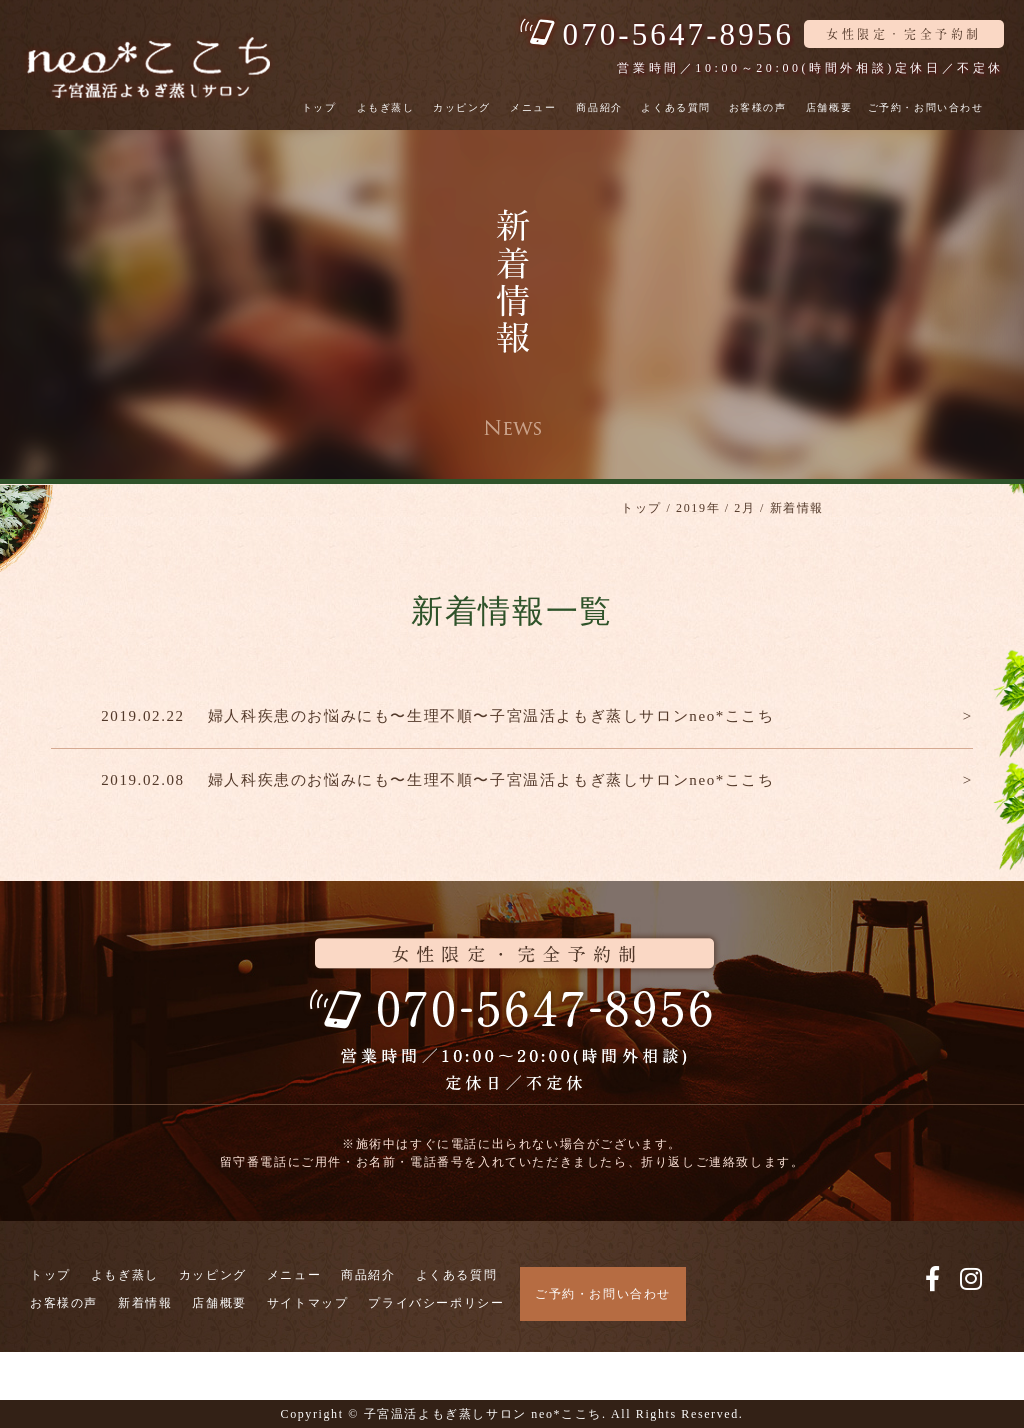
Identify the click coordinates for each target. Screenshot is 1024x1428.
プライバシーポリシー (436, 1303)
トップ (319, 107)
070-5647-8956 (678, 34)
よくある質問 (676, 107)
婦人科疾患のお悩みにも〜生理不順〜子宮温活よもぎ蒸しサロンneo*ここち (491, 716)
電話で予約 (44, 1363)
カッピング (462, 107)
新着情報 (145, 1303)
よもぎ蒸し (386, 107)
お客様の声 (758, 107)
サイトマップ (308, 1303)
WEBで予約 (46, 1387)
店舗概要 (829, 107)
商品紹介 (599, 107)
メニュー (533, 107)
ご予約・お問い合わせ (926, 107)
